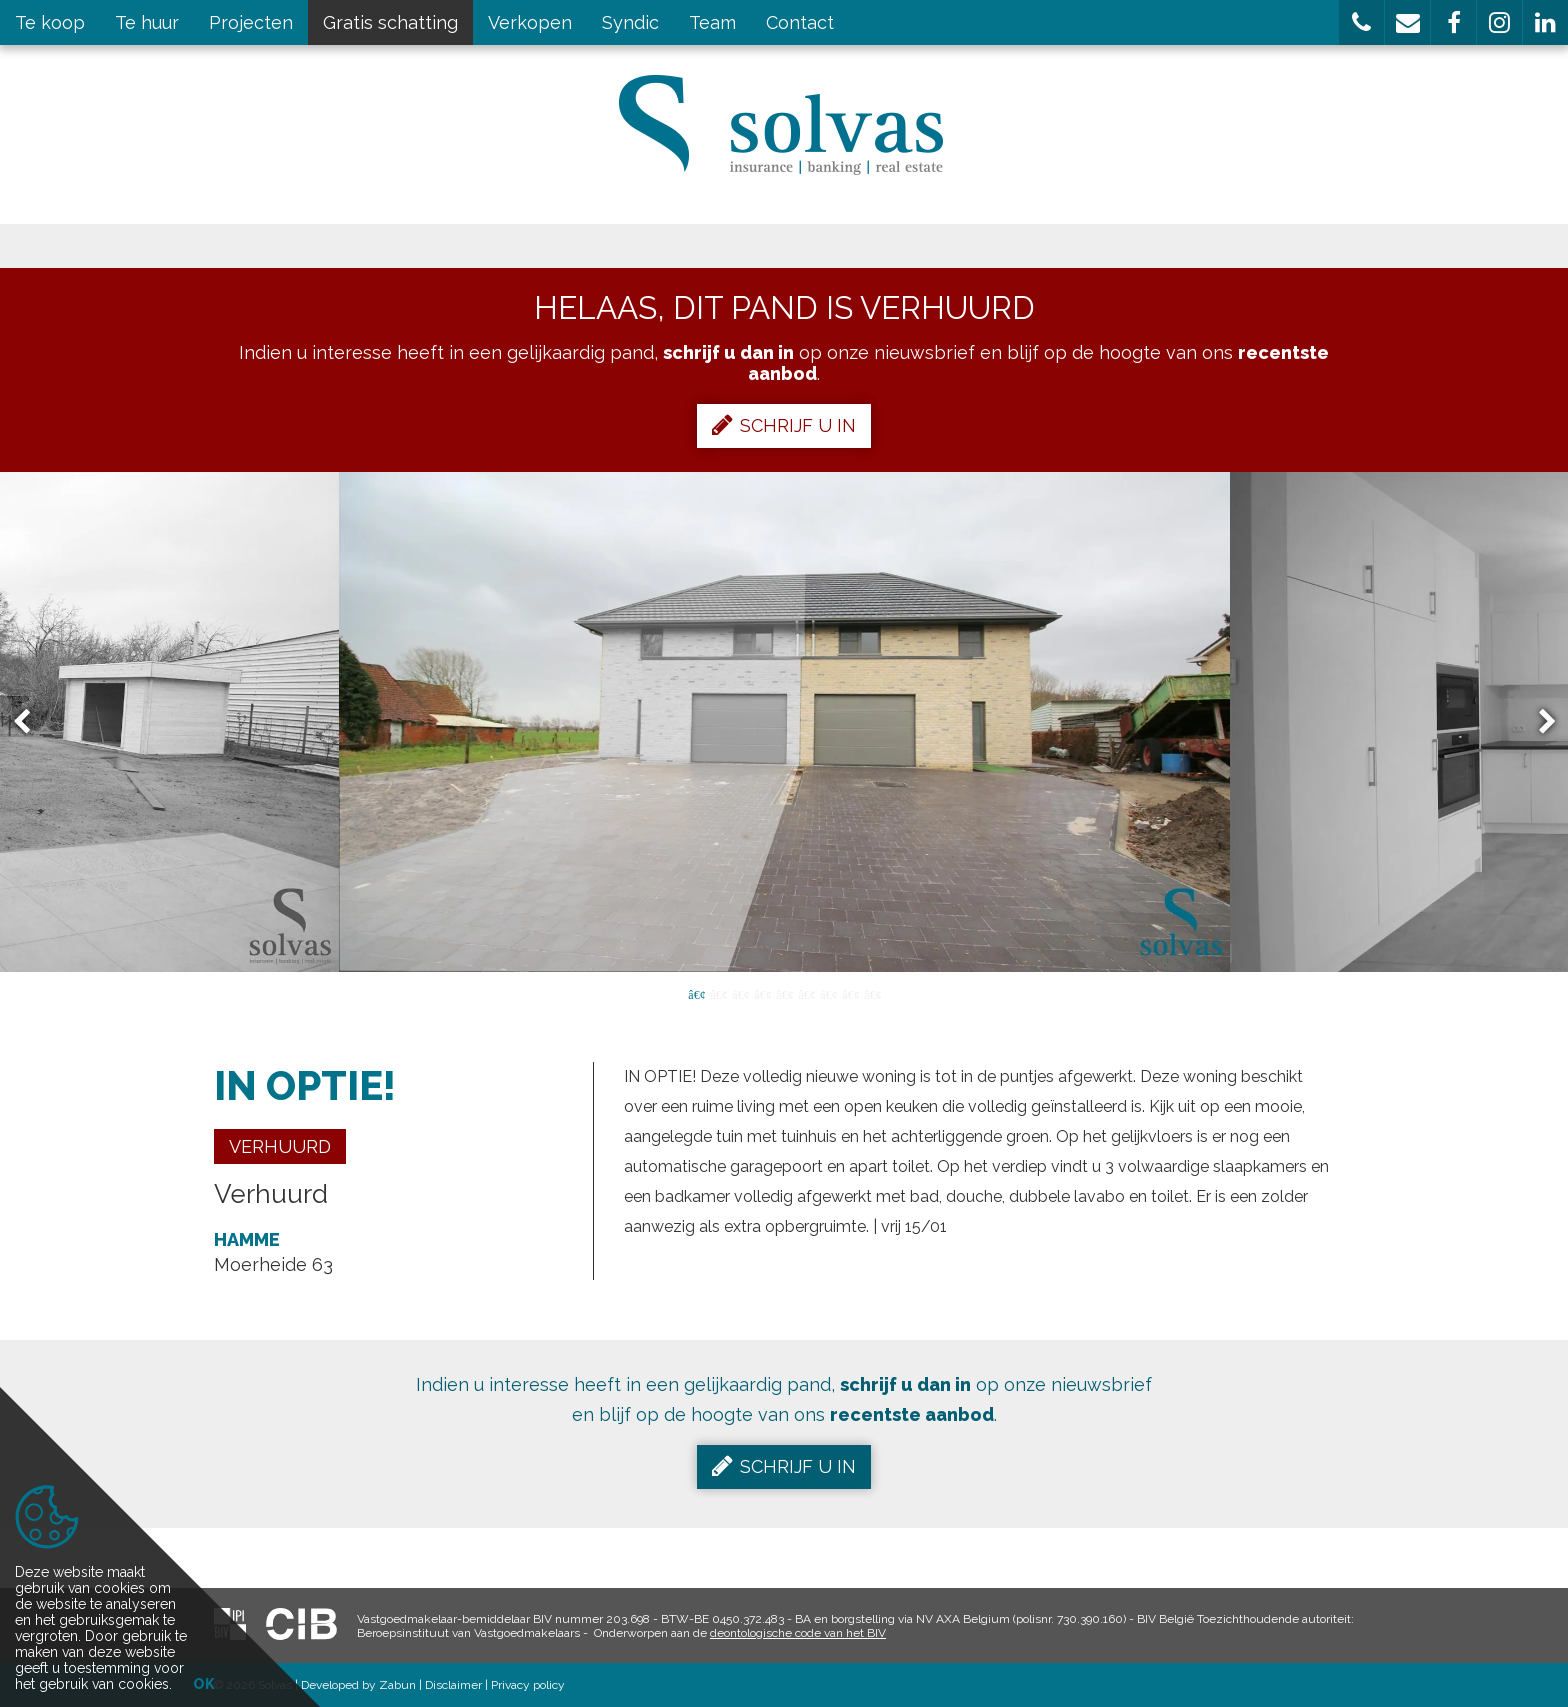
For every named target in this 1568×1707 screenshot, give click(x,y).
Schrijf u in (784, 425)
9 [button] (872, 993)
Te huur (147, 22)
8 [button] (850, 993)
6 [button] (806, 993)
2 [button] (718, 993)
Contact (800, 22)
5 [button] (784, 993)
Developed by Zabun (358, 1685)
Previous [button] (31, 722)
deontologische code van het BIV (798, 1633)
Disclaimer (453, 1685)
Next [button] (1538, 722)
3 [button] (740, 993)
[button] (1361, 22)
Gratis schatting (390, 22)
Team (712, 22)
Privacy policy (528, 1685)
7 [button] (828, 993)
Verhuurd (280, 1146)
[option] (784, 722)
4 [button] (762, 993)
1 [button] (696, 993)
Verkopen (530, 22)
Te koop (50, 22)
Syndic (630, 22)
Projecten (251, 22)
